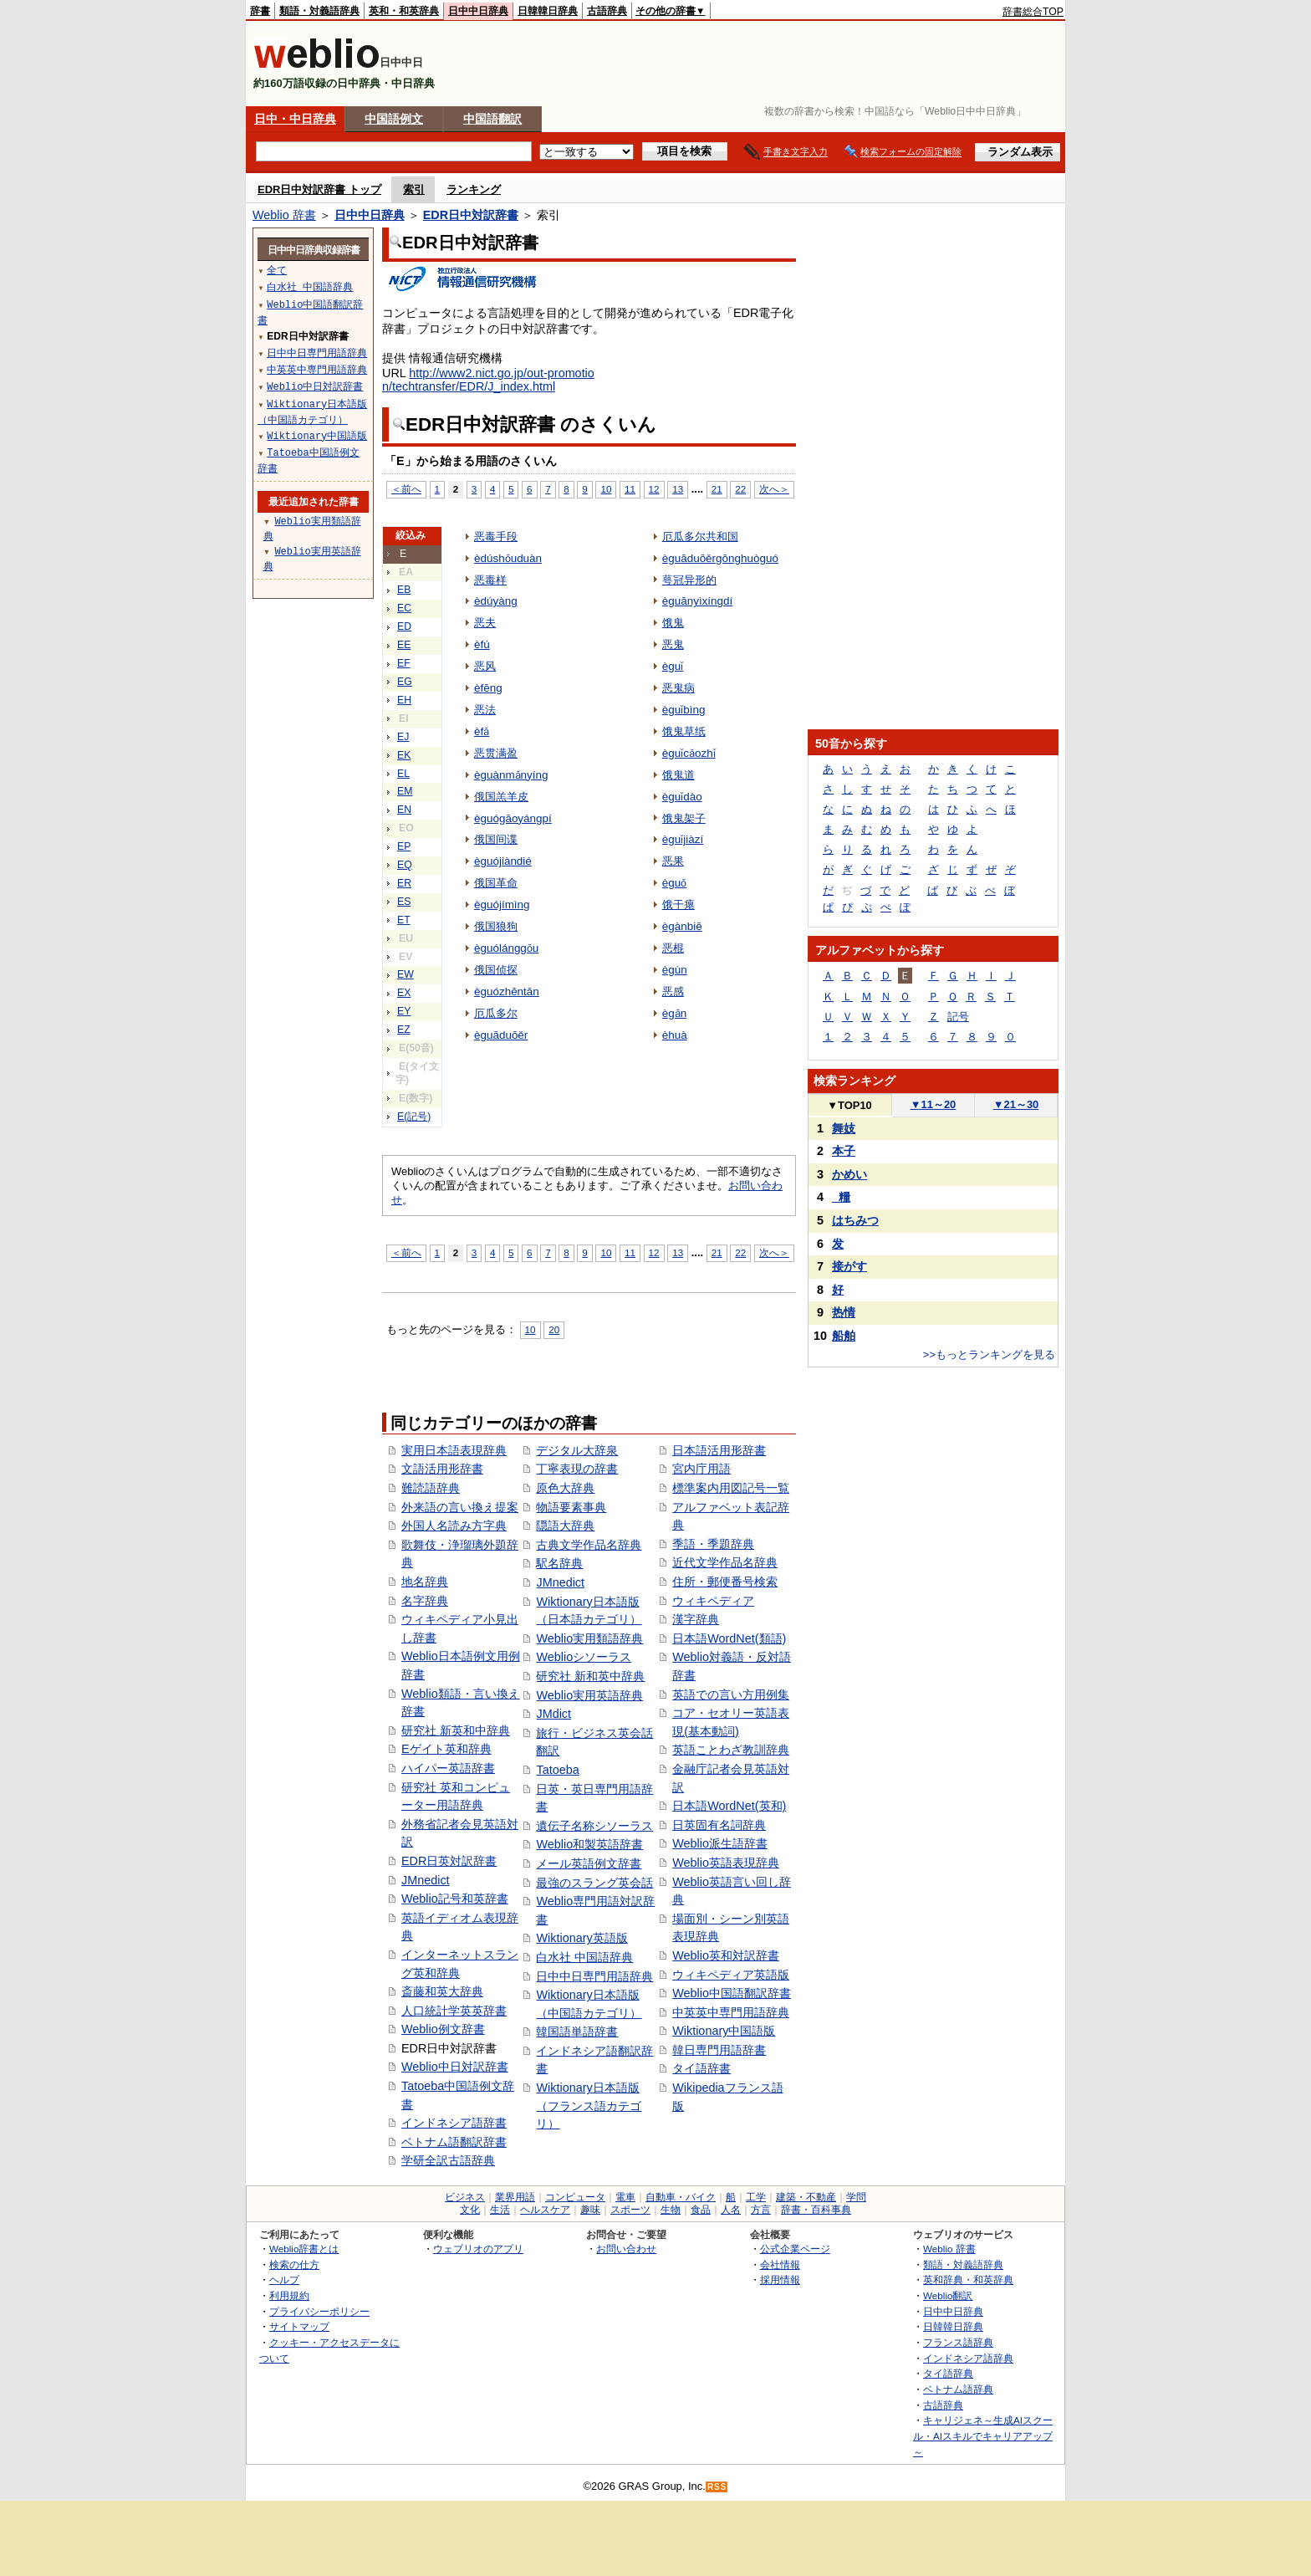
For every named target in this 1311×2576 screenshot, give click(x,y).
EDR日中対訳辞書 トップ (319, 189)
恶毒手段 (496, 536)
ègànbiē (682, 926)
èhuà (674, 1035)
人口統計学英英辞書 (454, 2010)
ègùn (674, 969)
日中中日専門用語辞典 (594, 1976)
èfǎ (481, 731)
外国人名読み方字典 (454, 1525)
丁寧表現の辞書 (577, 1468)
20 (553, 1329)
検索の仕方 (294, 2264)
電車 (625, 2197)
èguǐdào (682, 796)
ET (404, 920)
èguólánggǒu (506, 948)
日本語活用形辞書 (719, 1450)
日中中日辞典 (478, 11)
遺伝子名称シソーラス (594, 1825)
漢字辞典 (695, 1619)
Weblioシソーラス (583, 1657)
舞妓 (843, 1128)
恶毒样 (490, 580)
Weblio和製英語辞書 (589, 1844)
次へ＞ (774, 488)
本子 (843, 1151)
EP (404, 846)
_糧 (841, 1197)
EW (405, 974)
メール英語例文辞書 (588, 1863)
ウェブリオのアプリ (478, 2248)
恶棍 (673, 948)
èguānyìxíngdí (697, 601)
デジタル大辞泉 (577, 1450)
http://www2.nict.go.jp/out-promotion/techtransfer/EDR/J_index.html (488, 379)
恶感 (673, 991)
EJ (403, 737)
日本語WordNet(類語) (729, 1638)
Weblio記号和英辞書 (454, 1898)
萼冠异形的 (689, 580)
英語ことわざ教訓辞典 (730, 1749)
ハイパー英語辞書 (448, 1768)
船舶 (843, 1335)
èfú (482, 644)
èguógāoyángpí (513, 818)
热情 (843, 1312)
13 (677, 488)
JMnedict (425, 1880)
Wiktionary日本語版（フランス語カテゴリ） (588, 2105)
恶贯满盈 (496, 753)
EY (404, 1011)
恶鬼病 (678, 688)
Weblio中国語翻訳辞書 (731, 1993)
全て (277, 270)
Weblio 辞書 (284, 215)
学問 (856, 2197)
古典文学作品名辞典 (588, 1544)
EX (404, 993)
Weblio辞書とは (304, 2248)
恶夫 (485, 622)
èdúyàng (496, 601)
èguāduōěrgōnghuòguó (720, 558)
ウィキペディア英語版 (730, 1974)
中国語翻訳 (492, 118)
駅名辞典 (559, 1563)
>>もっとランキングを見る (989, 1354)
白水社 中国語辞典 (584, 1957)
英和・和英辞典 (404, 11)
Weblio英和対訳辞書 (725, 1955)
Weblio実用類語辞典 (589, 1638)
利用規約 (289, 2295)
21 (717, 488)
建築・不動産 (806, 2197)
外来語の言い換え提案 (459, 1507)
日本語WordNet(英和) (729, 1805)
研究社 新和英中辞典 (590, 1676)
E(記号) (414, 1116)
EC (404, 608)
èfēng (488, 688)
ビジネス (465, 2197)
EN (404, 809)
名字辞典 (424, 1600)
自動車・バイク (680, 2197)
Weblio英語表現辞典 (725, 1862)
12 (654, 488)
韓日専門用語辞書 (719, 2050)
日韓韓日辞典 (548, 11)
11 (630, 488)
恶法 (485, 709)
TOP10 (849, 1105)
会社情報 (780, 2264)
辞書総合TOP (1033, 12)
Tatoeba (557, 1769)
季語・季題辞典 (713, 1544)
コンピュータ (575, 2197)
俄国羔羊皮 (501, 796)
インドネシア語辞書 (454, 2122)
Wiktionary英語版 (581, 1938)
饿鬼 (673, 622)
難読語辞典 (430, 1488)
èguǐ (672, 666)
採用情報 (780, 2279)
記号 (958, 1016)
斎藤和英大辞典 (442, 1991)
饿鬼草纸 (684, 731)
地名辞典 (424, 1581)
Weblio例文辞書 (443, 2029)
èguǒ (674, 883)
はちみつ (855, 1220)
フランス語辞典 (958, 2342)
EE (404, 645)
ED (404, 626)
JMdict (553, 1713)
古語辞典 (607, 11)
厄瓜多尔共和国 (700, 536)
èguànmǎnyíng (511, 775)
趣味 (590, 2210)
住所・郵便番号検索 (725, 1581)
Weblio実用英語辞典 (589, 1695)
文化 (470, 2210)
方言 (761, 2210)
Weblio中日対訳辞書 (454, 2066)
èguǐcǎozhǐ (689, 753)
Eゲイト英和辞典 (446, 1749)
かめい (849, 1174)
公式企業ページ (795, 2248)
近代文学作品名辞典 (725, 1562)
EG (404, 681)
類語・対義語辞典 (319, 11)
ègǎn (674, 1013)
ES (404, 901)
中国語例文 (394, 118)
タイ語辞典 (948, 2373)
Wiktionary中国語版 (723, 2030)
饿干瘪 (678, 904)
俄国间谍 (496, 839)
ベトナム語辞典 (958, 2389)
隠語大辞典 (565, 1525)
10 (605, 488)
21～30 (1016, 1104)
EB (404, 589)
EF (404, 663)
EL (403, 773)
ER (404, 883)
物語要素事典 (571, 1507)
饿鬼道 (678, 775)
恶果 (673, 861)
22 (740, 488)
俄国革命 (496, 883)
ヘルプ (284, 2279)
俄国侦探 (496, 969)
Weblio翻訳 (947, 2295)
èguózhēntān (506, 991)
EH (404, 700)
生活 (500, 2210)
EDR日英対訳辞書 (449, 1861)
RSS (717, 2487)
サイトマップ (299, 2326)
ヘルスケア (545, 2210)
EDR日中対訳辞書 (470, 215)
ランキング (473, 189)
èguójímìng (502, 904)
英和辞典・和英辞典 (968, 2279)
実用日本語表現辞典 (454, 1450)
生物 (671, 2210)
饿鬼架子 (684, 818)
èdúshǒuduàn (508, 558)
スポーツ (630, 2210)
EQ (404, 865)
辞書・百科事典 (816, 2210)
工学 (756, 2197)
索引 (414, 189)
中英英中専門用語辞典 (730, 2012)
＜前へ (406, 488)
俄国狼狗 (496, 926)
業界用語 (515, 2197)
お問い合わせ (626, 2248)
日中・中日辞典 (295, 118)
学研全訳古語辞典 (448, 2160)
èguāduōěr (501, 1035)
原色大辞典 (565, 1488)
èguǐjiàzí (682, 839)
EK (404, 755)
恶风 (485, 666)
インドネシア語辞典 (968, 2358)
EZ (404, 1029)
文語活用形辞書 (442, 1468)
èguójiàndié (503, 861)
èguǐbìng (684, 709)
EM (404, 791)
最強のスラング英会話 (594, 1882)
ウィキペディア (713, 1600)
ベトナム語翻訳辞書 (454, 2142)
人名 (731, 2210)
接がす (849, 1266)
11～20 (933, 1104)
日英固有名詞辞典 (719, 1825)
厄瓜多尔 (496, 1013)
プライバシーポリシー (319, 2311)
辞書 (260, 11)
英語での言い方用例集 (730, 1694)
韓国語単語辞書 (577, 2031)
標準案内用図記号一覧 (730, 1488)
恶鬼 (673, 644)
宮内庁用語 (701, 1468)
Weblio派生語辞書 (720, 1843)
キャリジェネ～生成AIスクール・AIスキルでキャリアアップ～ (983, 2435)
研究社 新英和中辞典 (455, 1730)
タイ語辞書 (701, 2068)
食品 (701, 2210)
